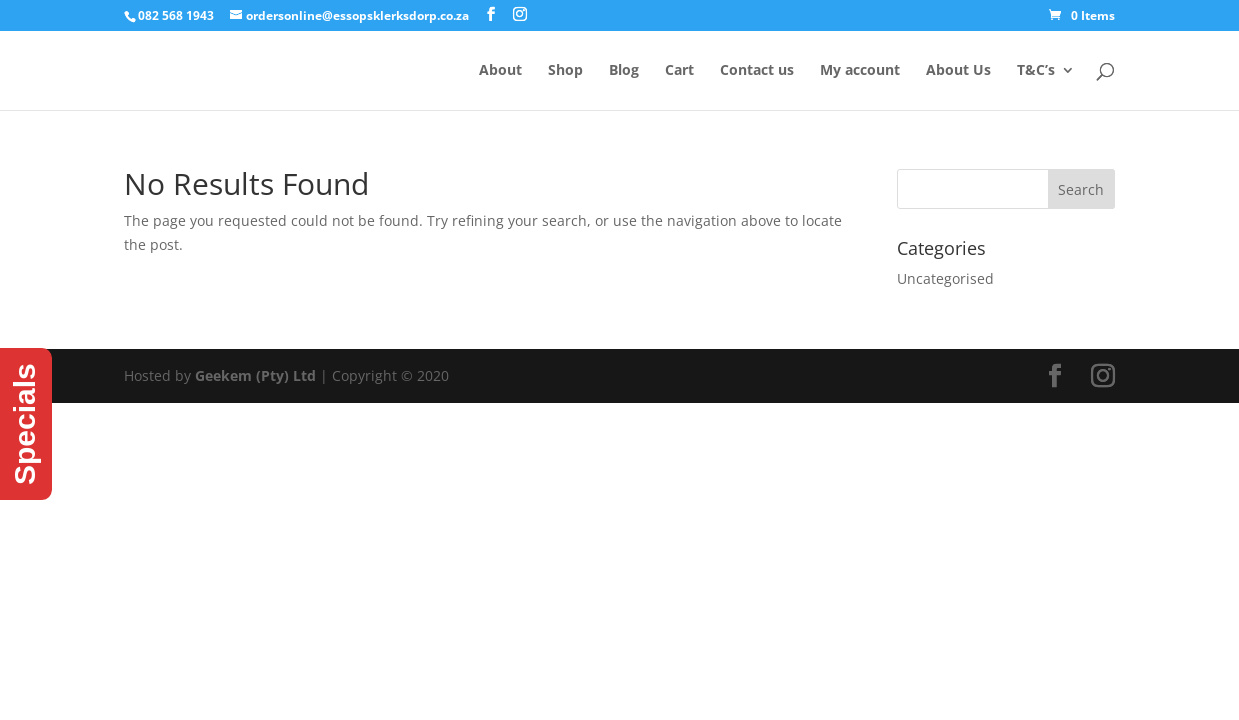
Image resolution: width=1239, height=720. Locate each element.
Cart (679, 71)
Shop (565, 71)
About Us (958, 71)
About (500, 71)
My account (860, 71)
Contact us (757, 71)
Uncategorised (945, 278)
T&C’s (1036, 71)
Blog (624, 71)
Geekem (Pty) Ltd (255, 375)
